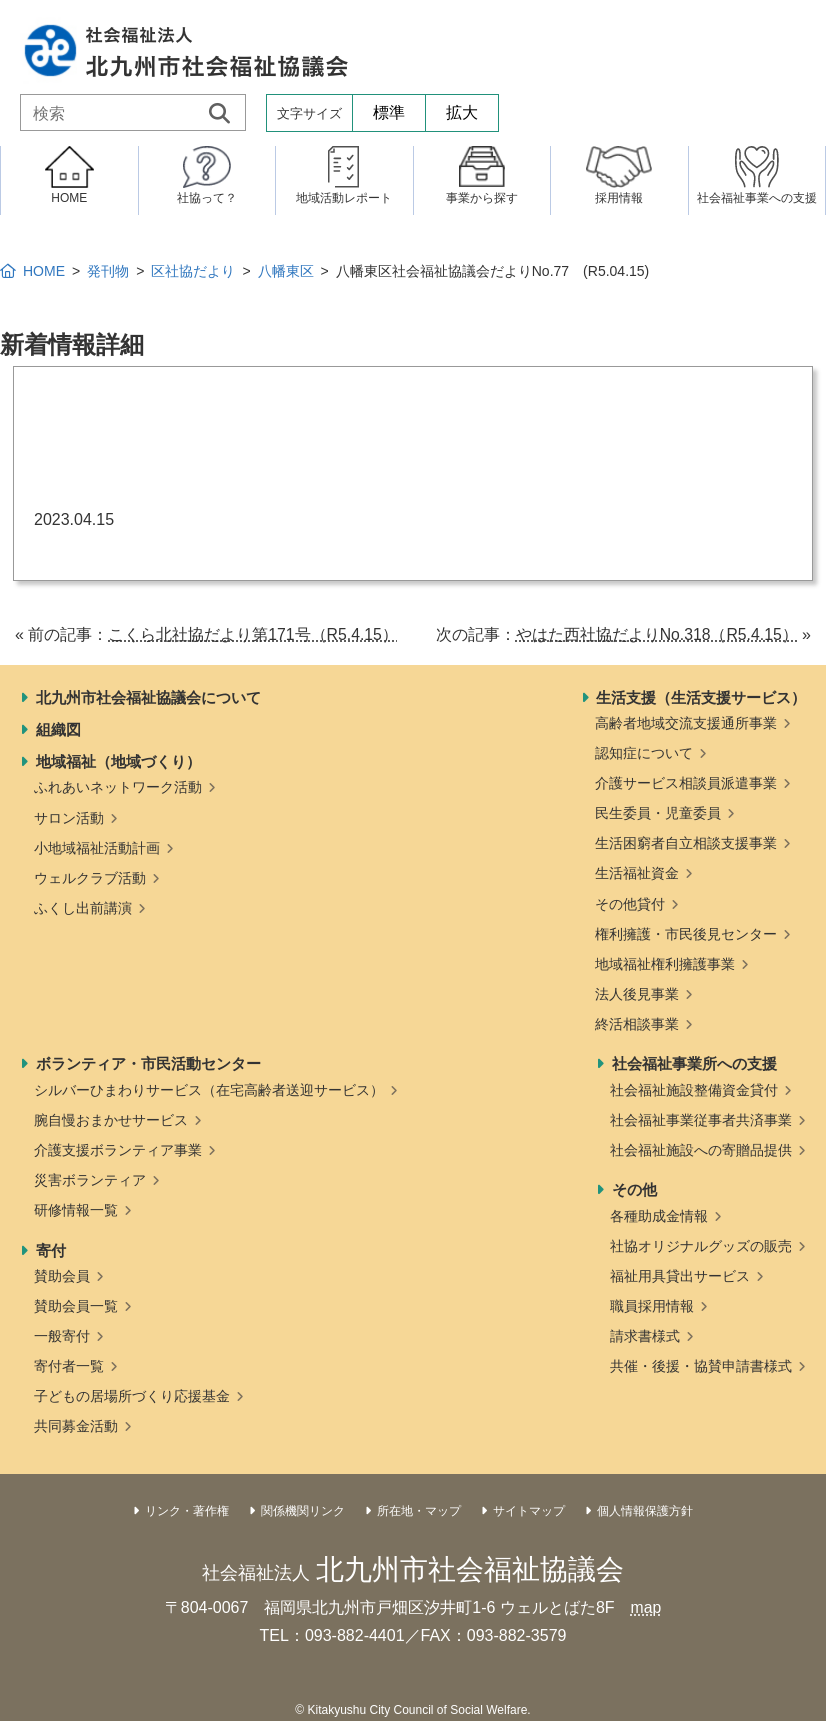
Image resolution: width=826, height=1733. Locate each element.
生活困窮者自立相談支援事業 (686, 843)
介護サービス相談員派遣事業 (686, 783)
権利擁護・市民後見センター (686, 934)
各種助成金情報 (659, 1216)
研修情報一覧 (76, 1210)
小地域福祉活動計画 (97, 848)
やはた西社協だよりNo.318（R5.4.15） (656, 634)
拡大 (462, 112)
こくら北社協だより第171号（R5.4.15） (253, 634)
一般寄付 (62, 1336)
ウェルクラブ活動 (90, 878)
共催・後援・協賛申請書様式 (701, 1366)
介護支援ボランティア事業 (118, 1150)
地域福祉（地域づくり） (118, 761)
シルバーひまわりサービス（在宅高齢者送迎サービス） (209, 1090)
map (645, 1607)
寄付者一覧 (69, 1366)
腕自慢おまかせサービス (111, 1120)
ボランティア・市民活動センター (148, 1063)
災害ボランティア (90, 1180)
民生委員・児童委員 (658, 813)
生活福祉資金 (637, 873)
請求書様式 (645, 1336)
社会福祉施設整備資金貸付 (694, 1090)
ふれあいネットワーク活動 (118, 787)
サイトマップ (529, 1511)
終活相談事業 (637, 1024)
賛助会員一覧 (76, 1306)
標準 (389, 112)
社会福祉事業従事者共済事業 (701, 1120)
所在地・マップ (419, 1511)
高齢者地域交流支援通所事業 (686, 723)
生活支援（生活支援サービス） (701, 697)
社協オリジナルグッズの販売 (701, 1246)
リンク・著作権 (187, 1511)
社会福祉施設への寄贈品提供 (701, 1150)
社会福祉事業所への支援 (694, 1063)
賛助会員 (62, 1276)
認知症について (644, 753)
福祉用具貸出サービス (680, 1276)
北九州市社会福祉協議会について (148, 697)
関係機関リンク (303, 1511)
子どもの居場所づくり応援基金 (132, 1396)
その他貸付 (630, 904)
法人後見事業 (637, 994)
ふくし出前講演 (83, 908)
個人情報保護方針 (645, 1511)
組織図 (58, 729)
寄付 (51, 1250)
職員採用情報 (652, 1306)
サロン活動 (69, 818)
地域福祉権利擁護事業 (665, 964)
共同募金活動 (76, 1426)
